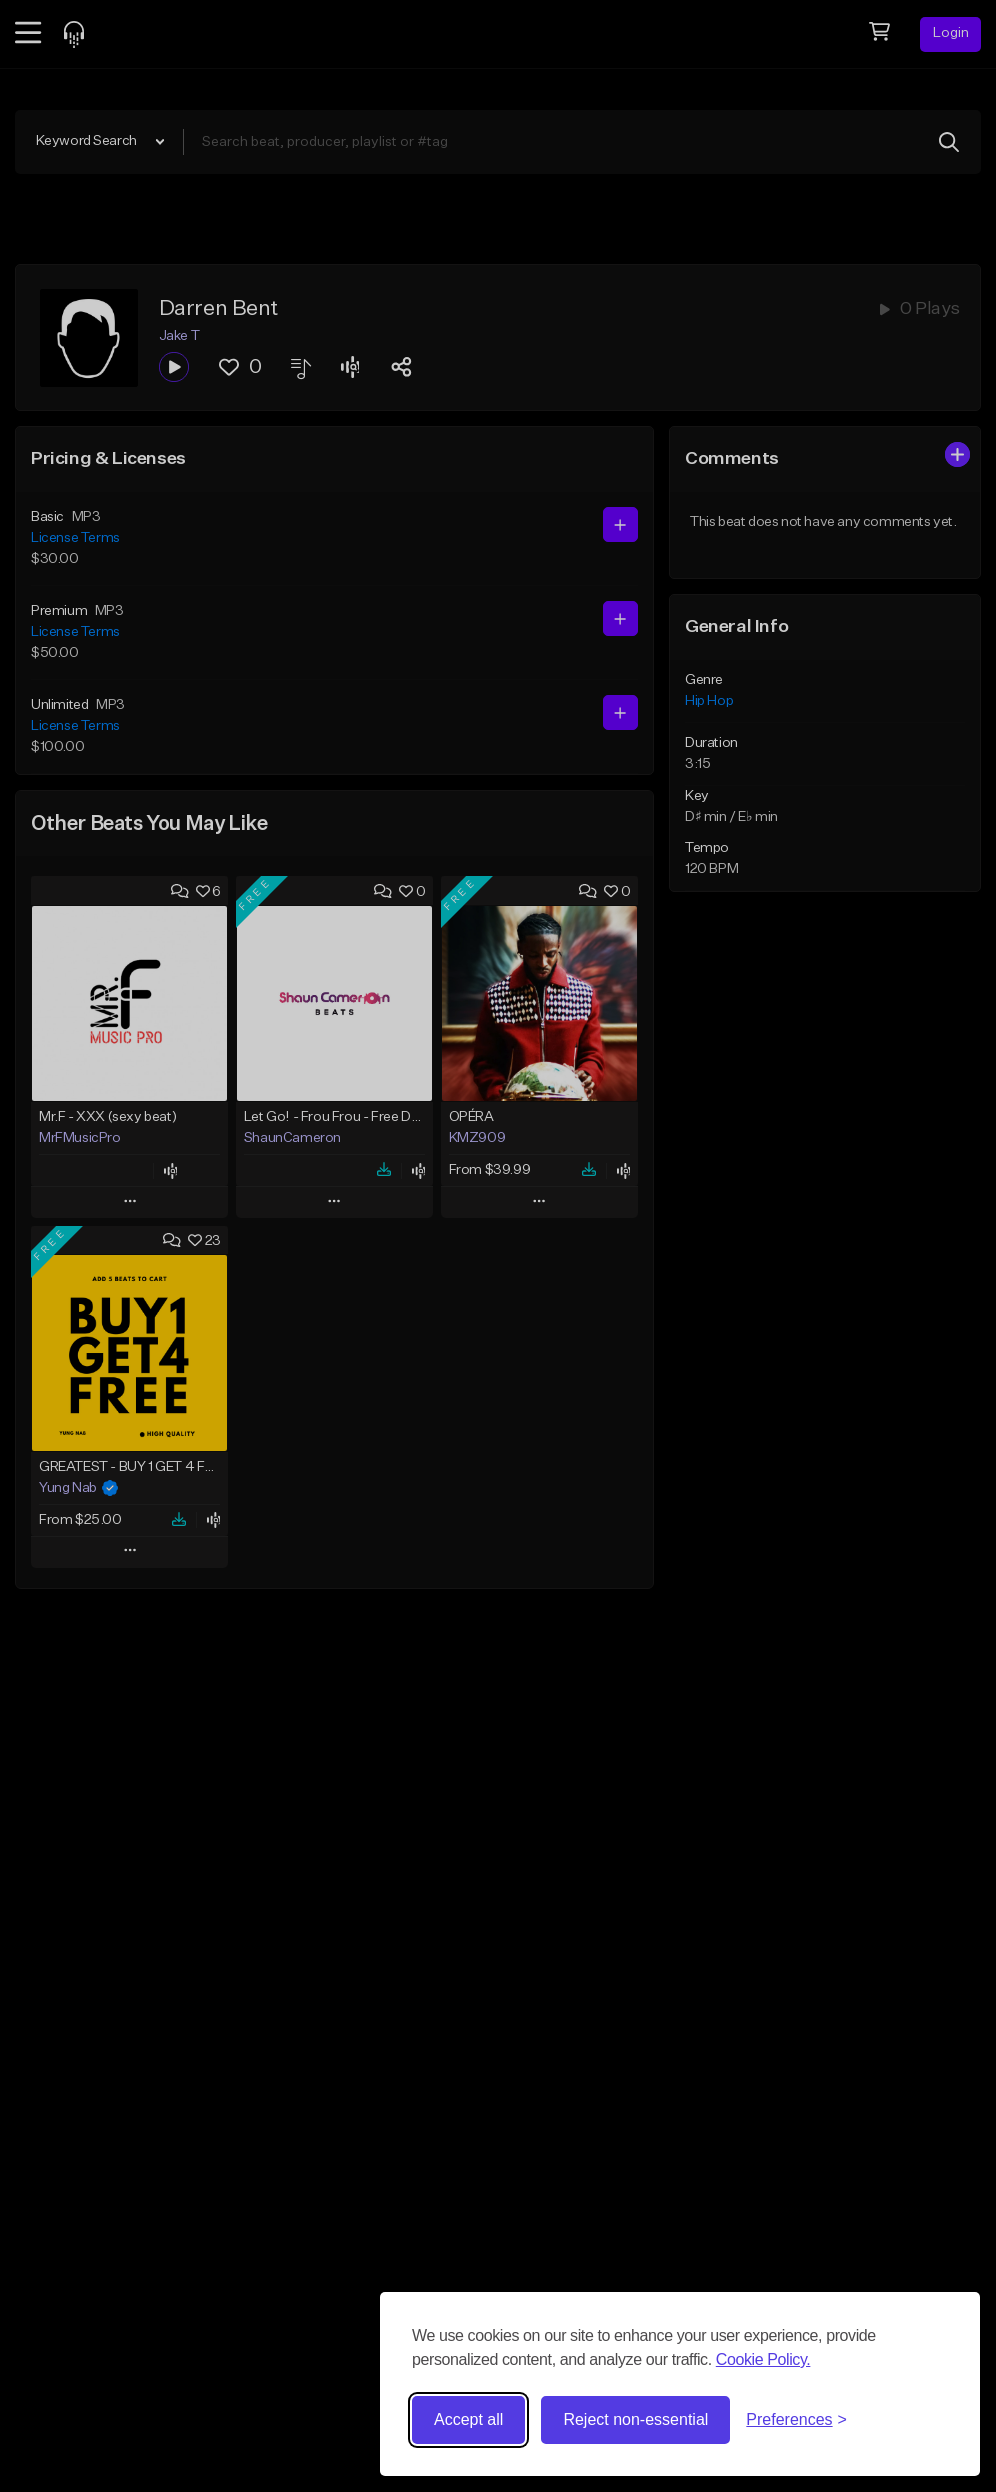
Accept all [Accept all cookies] (468, 2419)
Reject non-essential (635, 2419)
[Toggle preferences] (796, 2420)
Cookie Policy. (763, 2359)
